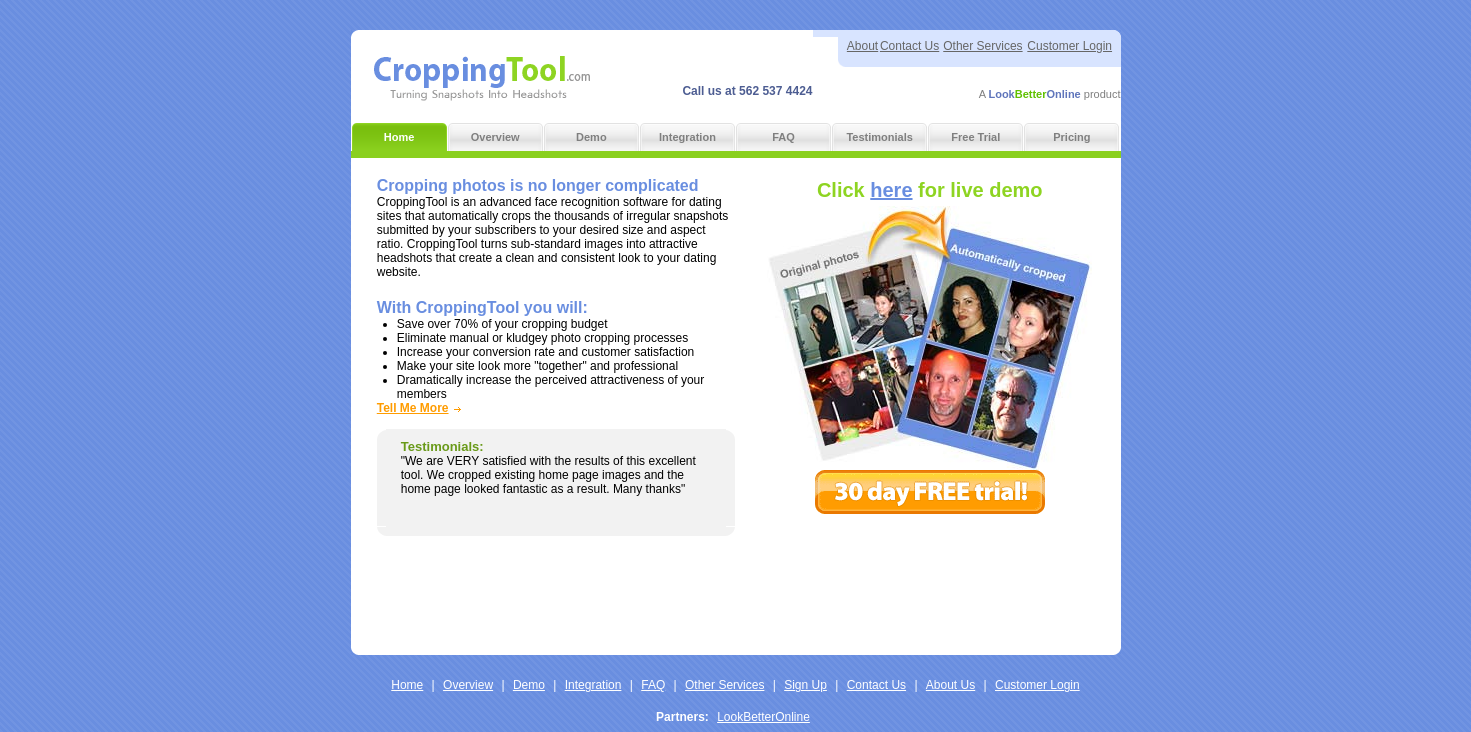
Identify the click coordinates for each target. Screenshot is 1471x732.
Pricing (1071, 137)
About (862, 46)
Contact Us (909, 46)
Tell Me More (413, 408)
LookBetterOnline (763, 706)
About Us (950, 674)
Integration (687, 137)
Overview (495, 137)
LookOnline (1034, 94)
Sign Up (805, 674)
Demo (591, 137)
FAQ (783, 137)
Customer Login (1069, 46)
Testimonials (879, 137)
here (891, 190)
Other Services (982, 46)
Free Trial (975, 137)
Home (399, 137)
